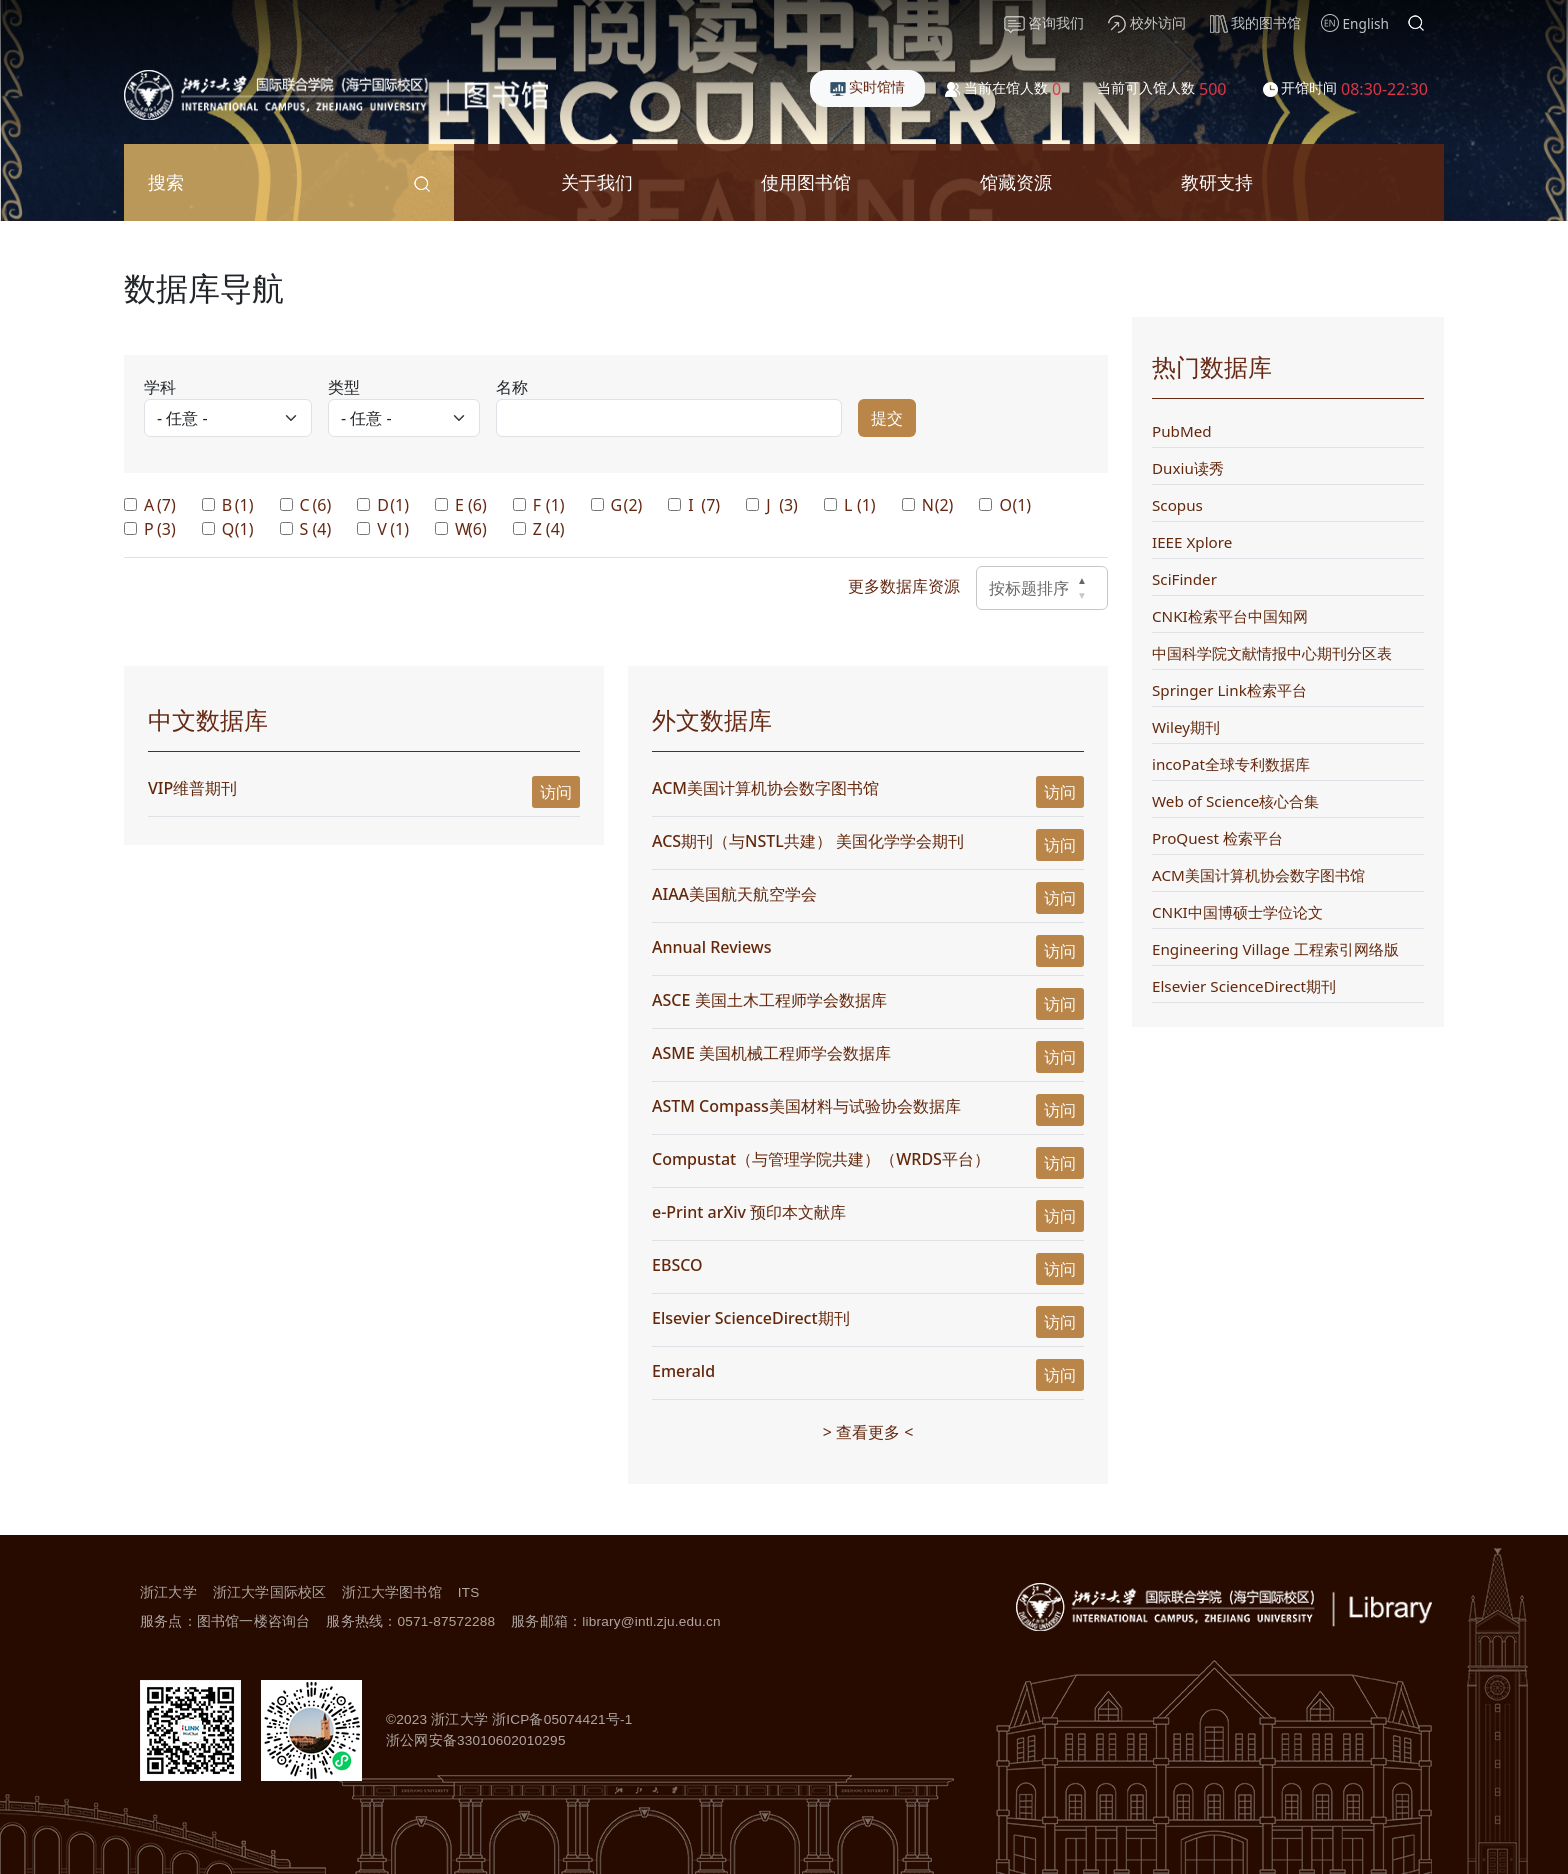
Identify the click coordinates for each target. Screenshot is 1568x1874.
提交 (887, 418)
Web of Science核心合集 (1235, 801)
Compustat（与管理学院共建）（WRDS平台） (821, 1159)
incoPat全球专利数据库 (1231, 764)
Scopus (1177, 505)
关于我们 (597, 181)
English (1366, 23)
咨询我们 (1044, 23)
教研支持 (1217, 181)
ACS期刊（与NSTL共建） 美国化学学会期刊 (810, 841)
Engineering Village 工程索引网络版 (1275, 949)
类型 (344, 387)
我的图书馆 (1256, 23)
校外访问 (1147, 23)
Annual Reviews (712, 947)
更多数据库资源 (904, 586)
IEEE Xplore (1192, 542)
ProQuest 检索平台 (1217, 838)
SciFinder (1184, 579)
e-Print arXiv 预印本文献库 (749, 1212)
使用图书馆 (806, 181)
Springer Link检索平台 (1229, 690)
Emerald (683, 1371)
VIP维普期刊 (192, 788)
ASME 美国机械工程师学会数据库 (771, 1053)
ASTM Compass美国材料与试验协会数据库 (806, 1106)
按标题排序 (1042, 588)
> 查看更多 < (868, 1432)
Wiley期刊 (1186, 727)
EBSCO (677, 1265)
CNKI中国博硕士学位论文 (1237, 912)
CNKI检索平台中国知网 (1230, 616)
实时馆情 (868, 86)
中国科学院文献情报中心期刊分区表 (1272, 653)
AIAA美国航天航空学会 (734, 894)
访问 (556, 792)
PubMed (1182, 431)
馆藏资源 (1016, 181)
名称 (512, 387)
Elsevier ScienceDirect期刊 (751, 1318)
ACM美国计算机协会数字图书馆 (765, 788)
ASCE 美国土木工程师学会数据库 (769, 1000)
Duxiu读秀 (1188, 468)
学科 (160, 387)
